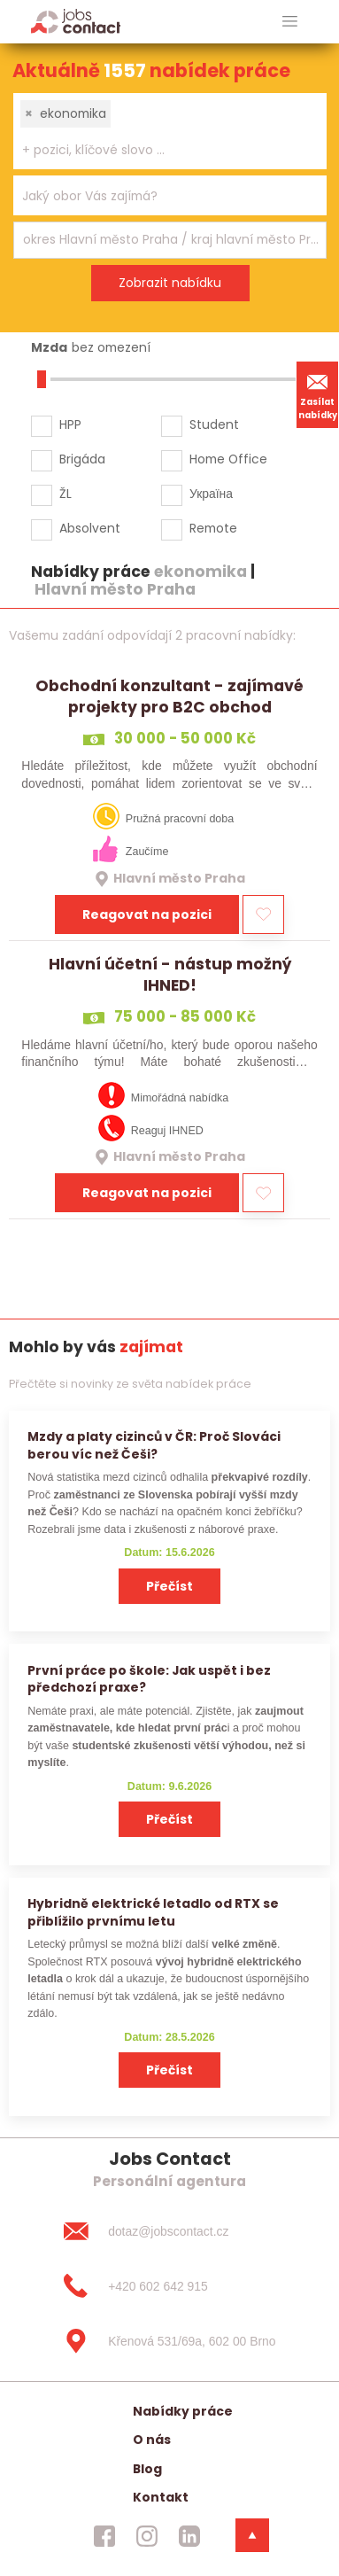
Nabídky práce (183, 2411)
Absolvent (89, 528)
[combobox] (170, 131)
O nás (152, 2439)
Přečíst (169, 1586)
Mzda (49, 347)
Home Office (228, 459)
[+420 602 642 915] (169, 2286)
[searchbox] (159, 150)
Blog (147, 2469)
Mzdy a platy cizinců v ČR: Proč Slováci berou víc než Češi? (154, 1445)
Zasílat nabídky (317, 394)
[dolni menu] (252, 2535)
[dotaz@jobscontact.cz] (169, 2231)
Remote (213, 528)
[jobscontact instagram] (147, 2536)
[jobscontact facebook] (104, 2536)
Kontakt (161, 2497)
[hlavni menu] (290, 21)
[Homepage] (75, 21)
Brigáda (82, 459)
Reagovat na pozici (147, 914)
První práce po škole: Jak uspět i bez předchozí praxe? (149, 1679)
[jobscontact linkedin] (189, 2536)
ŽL (65, 493)
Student (214, 424)
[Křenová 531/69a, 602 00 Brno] (169, 2341)
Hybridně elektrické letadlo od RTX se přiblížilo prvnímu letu (153, 1912)
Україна (211, 493)
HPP (70, 424)
